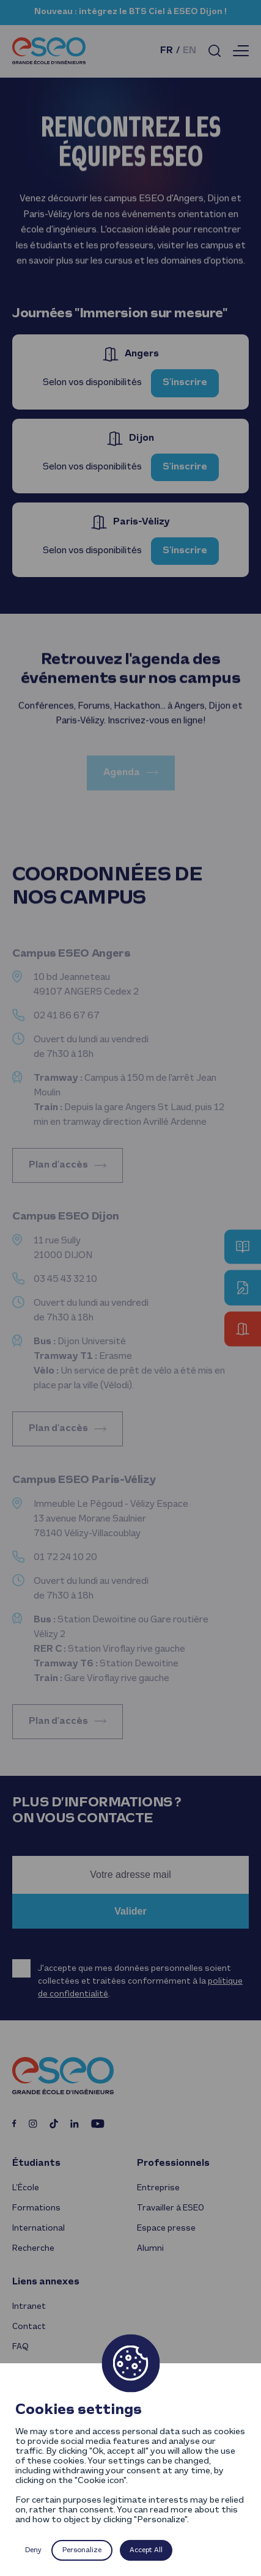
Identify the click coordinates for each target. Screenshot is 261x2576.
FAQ (20, 2347)
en (189, 50)
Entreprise (158, 2188)
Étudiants (36, 2163)
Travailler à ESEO (170, 2208)
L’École (25, 2188)
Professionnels (173, 2163)
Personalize (81, 2550)
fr (166, 50)
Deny (33, 2550)
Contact (29, 2326)
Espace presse (166, 2228)
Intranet (29, 2306)
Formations (36, 2208)
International (38, 2228)
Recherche (33, 2248)
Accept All (146, 2550)
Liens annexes (45, 2281)
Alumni (150, 2248)
